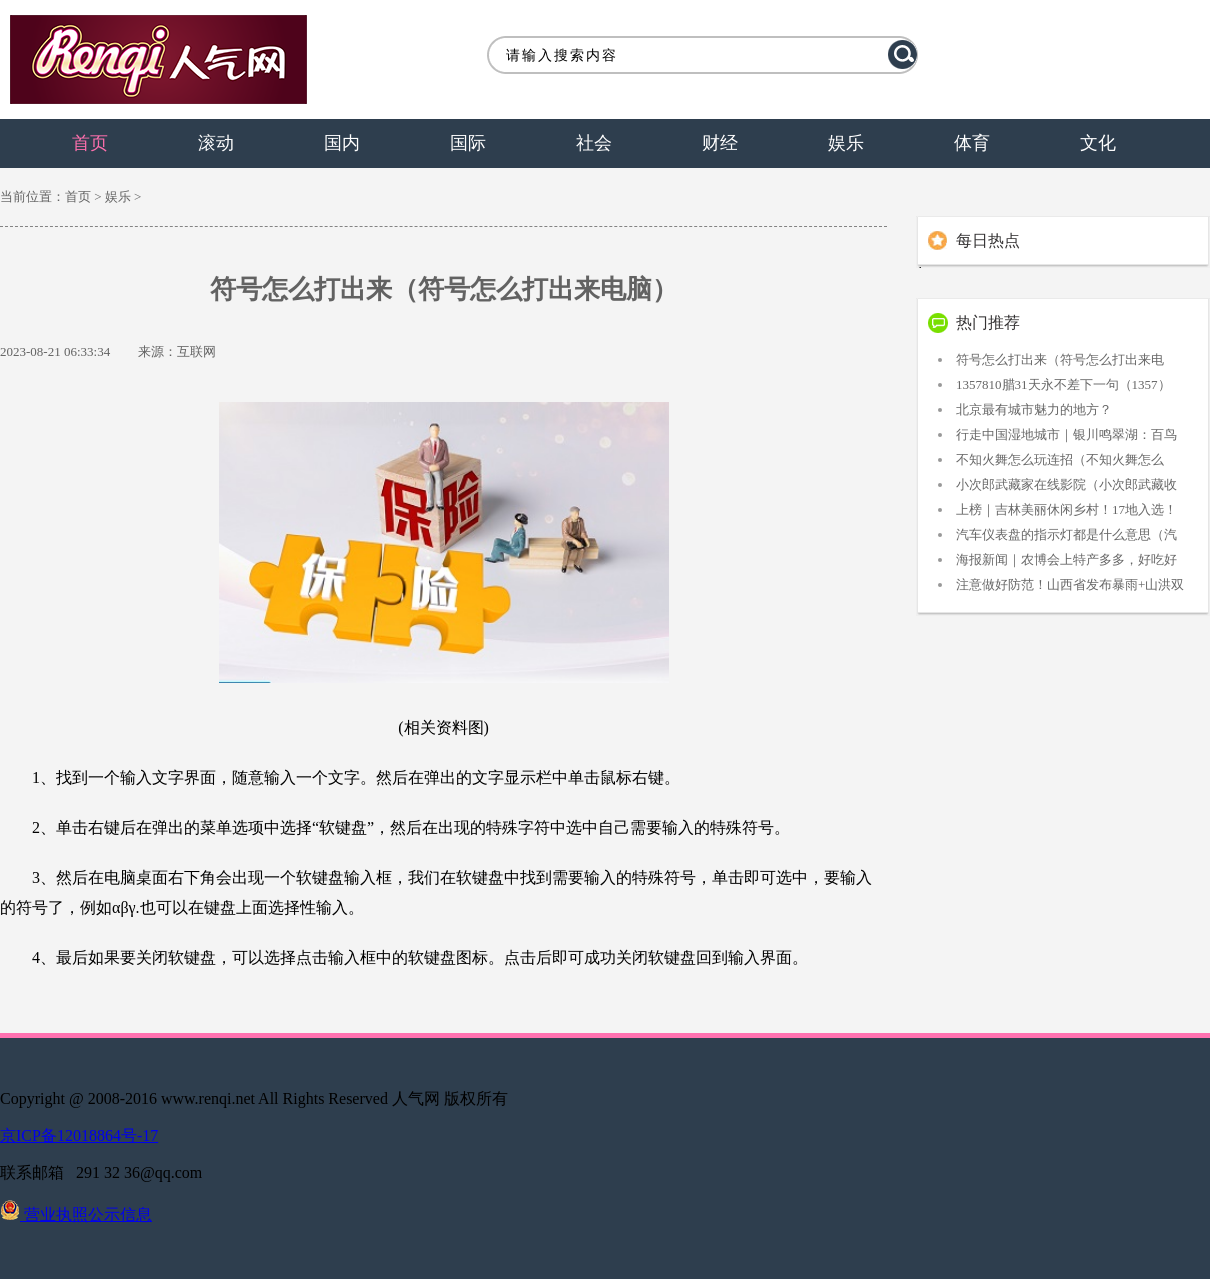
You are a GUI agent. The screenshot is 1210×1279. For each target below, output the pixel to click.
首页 (90, 143)
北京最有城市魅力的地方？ (1034, 409)
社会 (594, 143)
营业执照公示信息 (76, 1214)
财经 (720, 143)
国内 (342, 143)
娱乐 (846, 143)
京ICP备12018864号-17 (79, 1135)
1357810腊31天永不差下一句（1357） (1063, 384)
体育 (972, 143)
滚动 (216, 143)
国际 (468, 143)
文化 (1098, 143)
